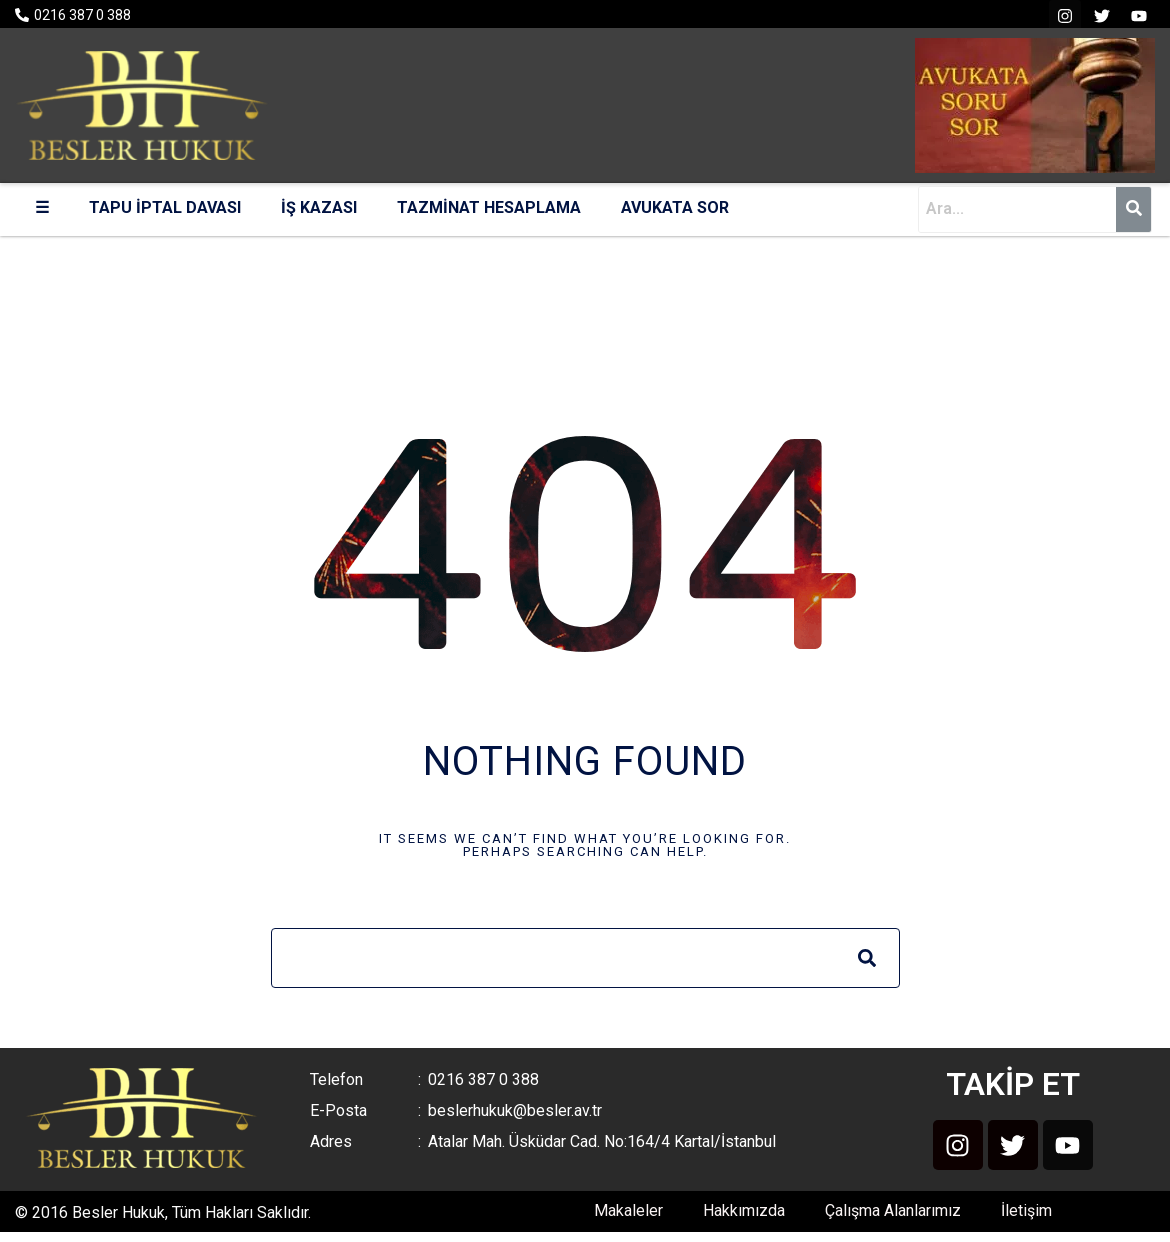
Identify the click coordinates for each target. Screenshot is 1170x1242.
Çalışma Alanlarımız (893, 1210)
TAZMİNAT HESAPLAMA (489, 207)
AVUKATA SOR (675, 207)
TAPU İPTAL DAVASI (165, 207)
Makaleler (628, 1210)
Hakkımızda (744, 1210)
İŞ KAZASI (319, 207)
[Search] (867, 958)
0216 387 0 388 (82, 15)
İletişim (1026, 1210)
